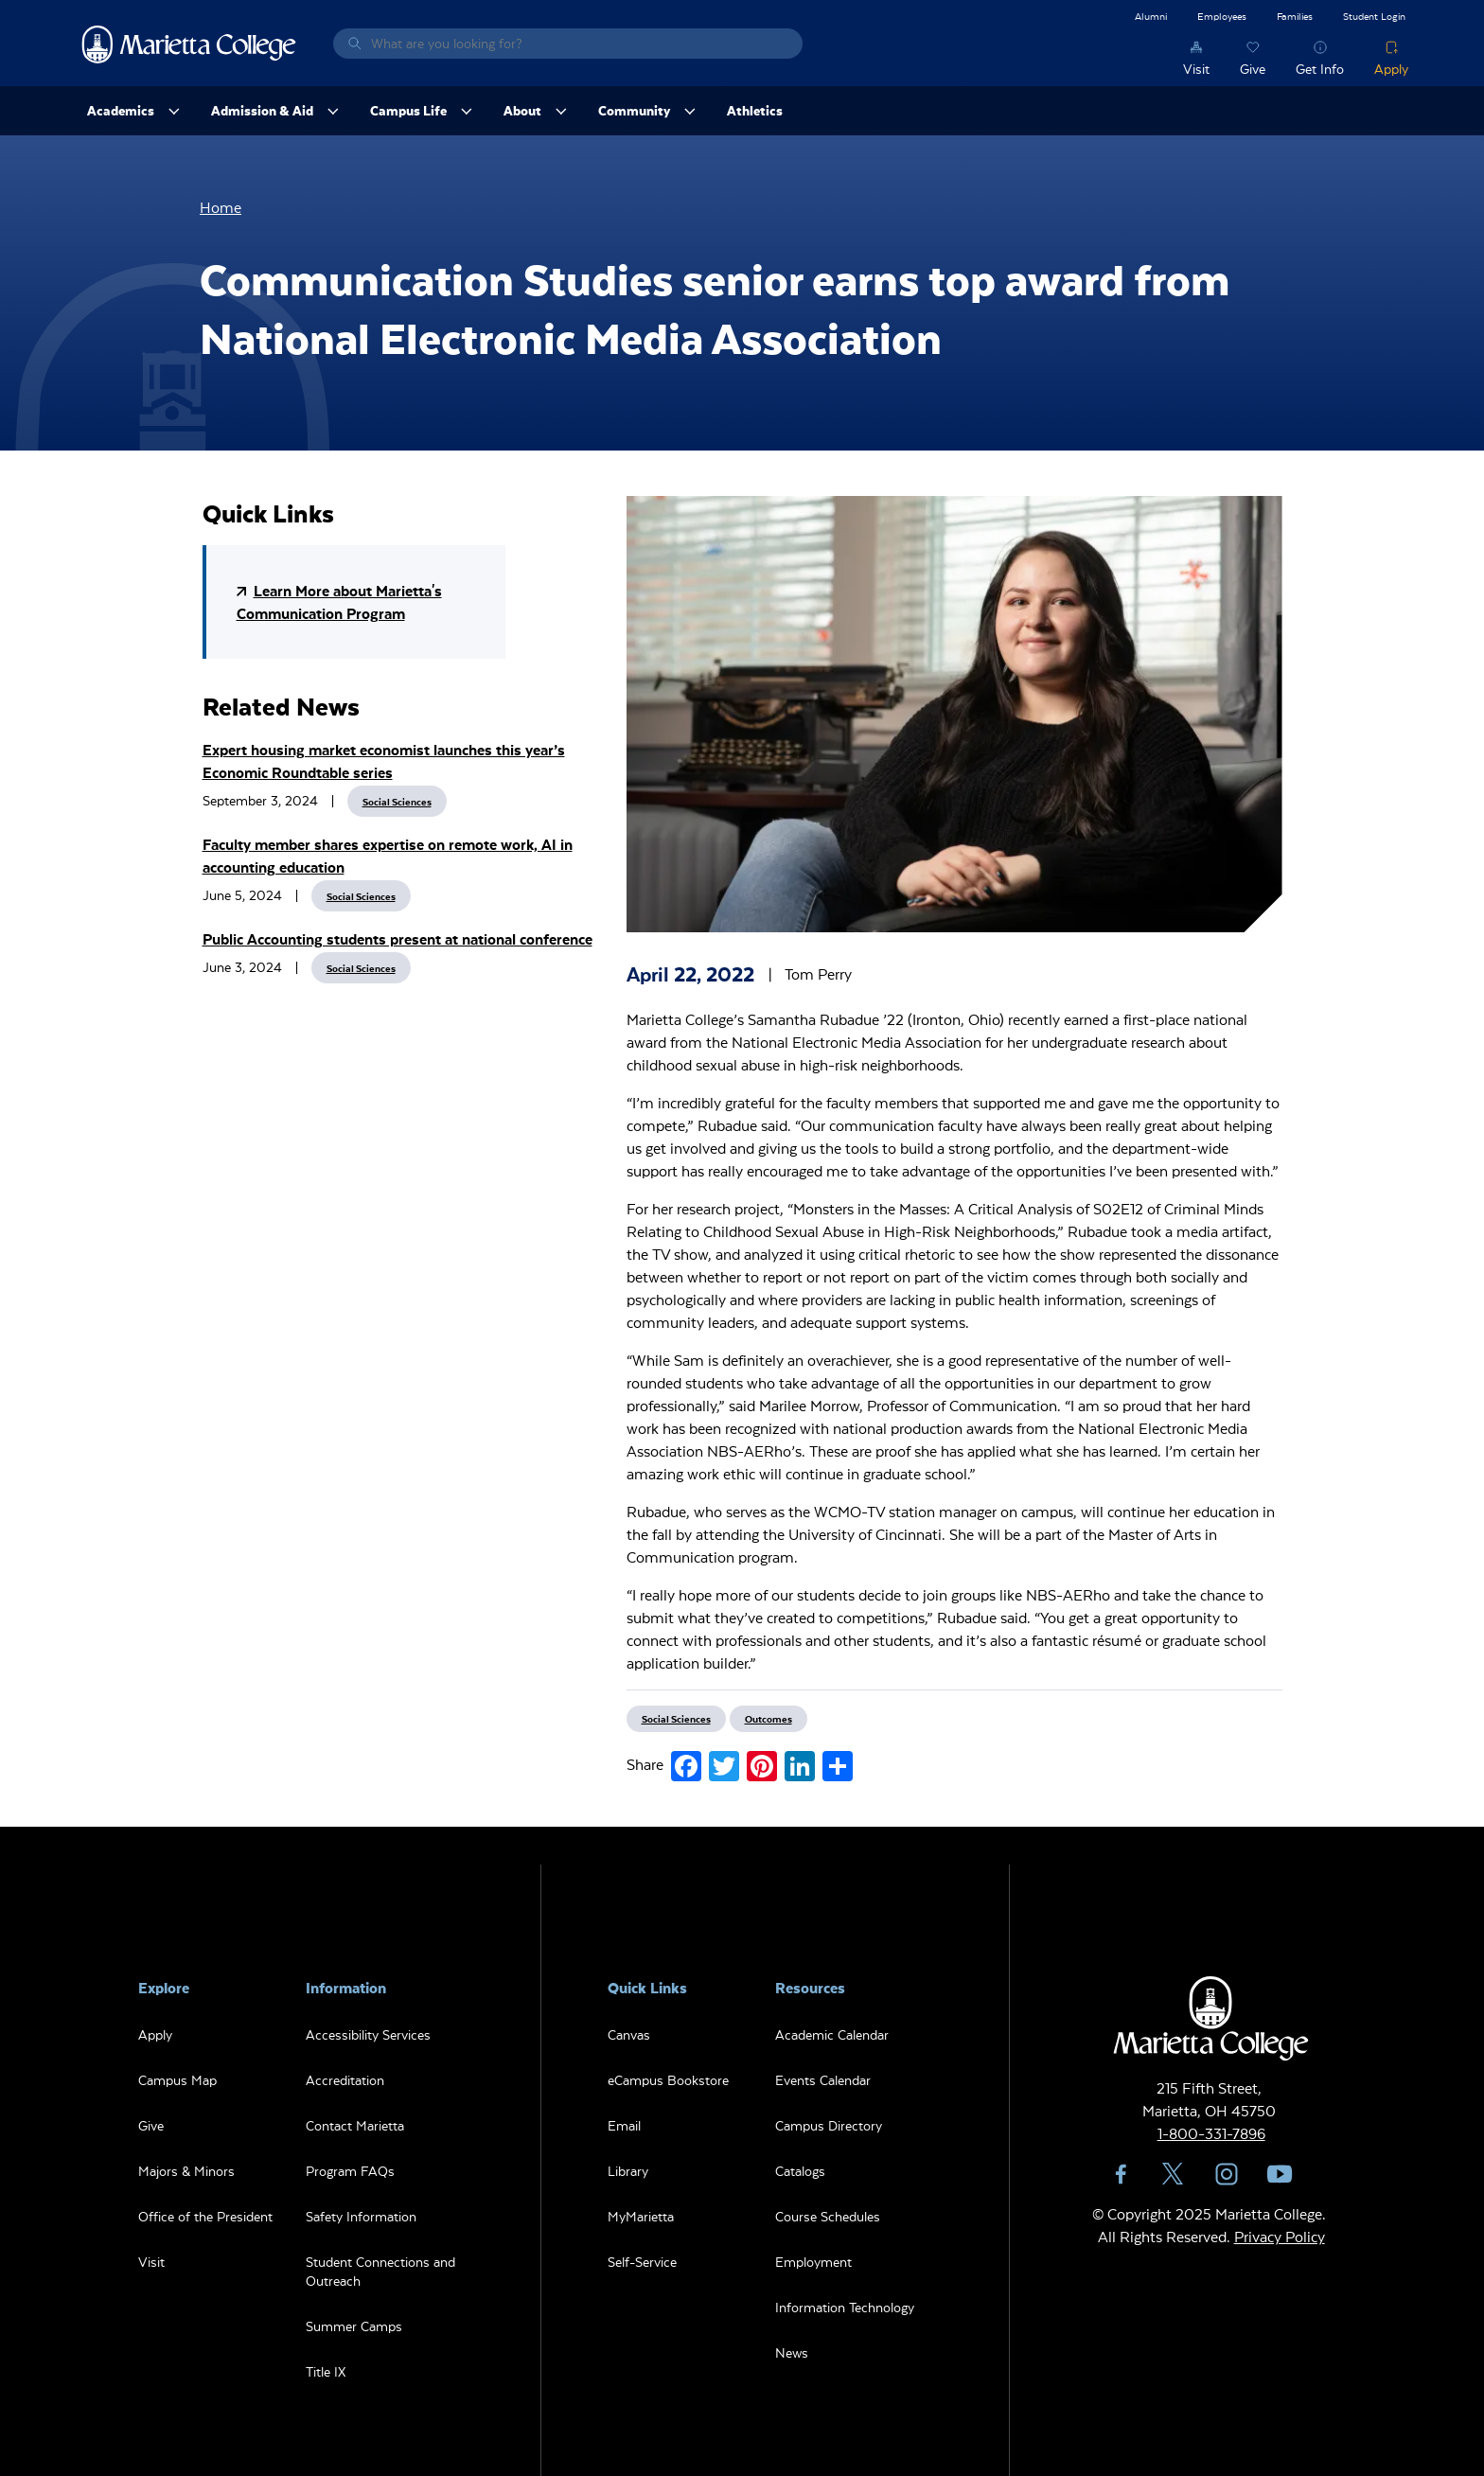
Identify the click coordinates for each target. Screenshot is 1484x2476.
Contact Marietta (355, 2125)
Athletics (755, 110)
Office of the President (205, 2216)
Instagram (1226, 2174)
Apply (1391, 69)
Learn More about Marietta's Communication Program (339, 601)
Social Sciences (397, 801)
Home (220, 207)
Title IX (325, 2371)
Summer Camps (354, 2326)
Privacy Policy (1279, 2236)
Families (1295, 16)
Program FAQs (350, 2171)
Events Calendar (823, 2080)
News (791, 2352)
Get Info (1320, 69)
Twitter (1173, 2174)
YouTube (1279, 2174)
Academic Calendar (832, 2034)
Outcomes (768, 1718)
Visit (1196, 69)
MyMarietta (641, 2216)
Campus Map (177, 2080)
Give (1252, 69)
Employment (813, 2262)
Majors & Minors (186, 2171)
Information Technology (844, 2307)
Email (624, 2125)
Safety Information (361, 2216)
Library (628, 2171)
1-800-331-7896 (1211, 2133)
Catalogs (800, 2171)
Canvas (629, 2034)
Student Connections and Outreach (380, 2271)
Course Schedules (827, 2216)
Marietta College (189, 43)
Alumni (1151, 16)
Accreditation (345, 2080)
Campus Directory (828, 2125)
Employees (1221, 16)
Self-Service (642, 2262)
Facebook (1120, 2174)
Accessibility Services (368, 2034)
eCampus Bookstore (668, 2080)
